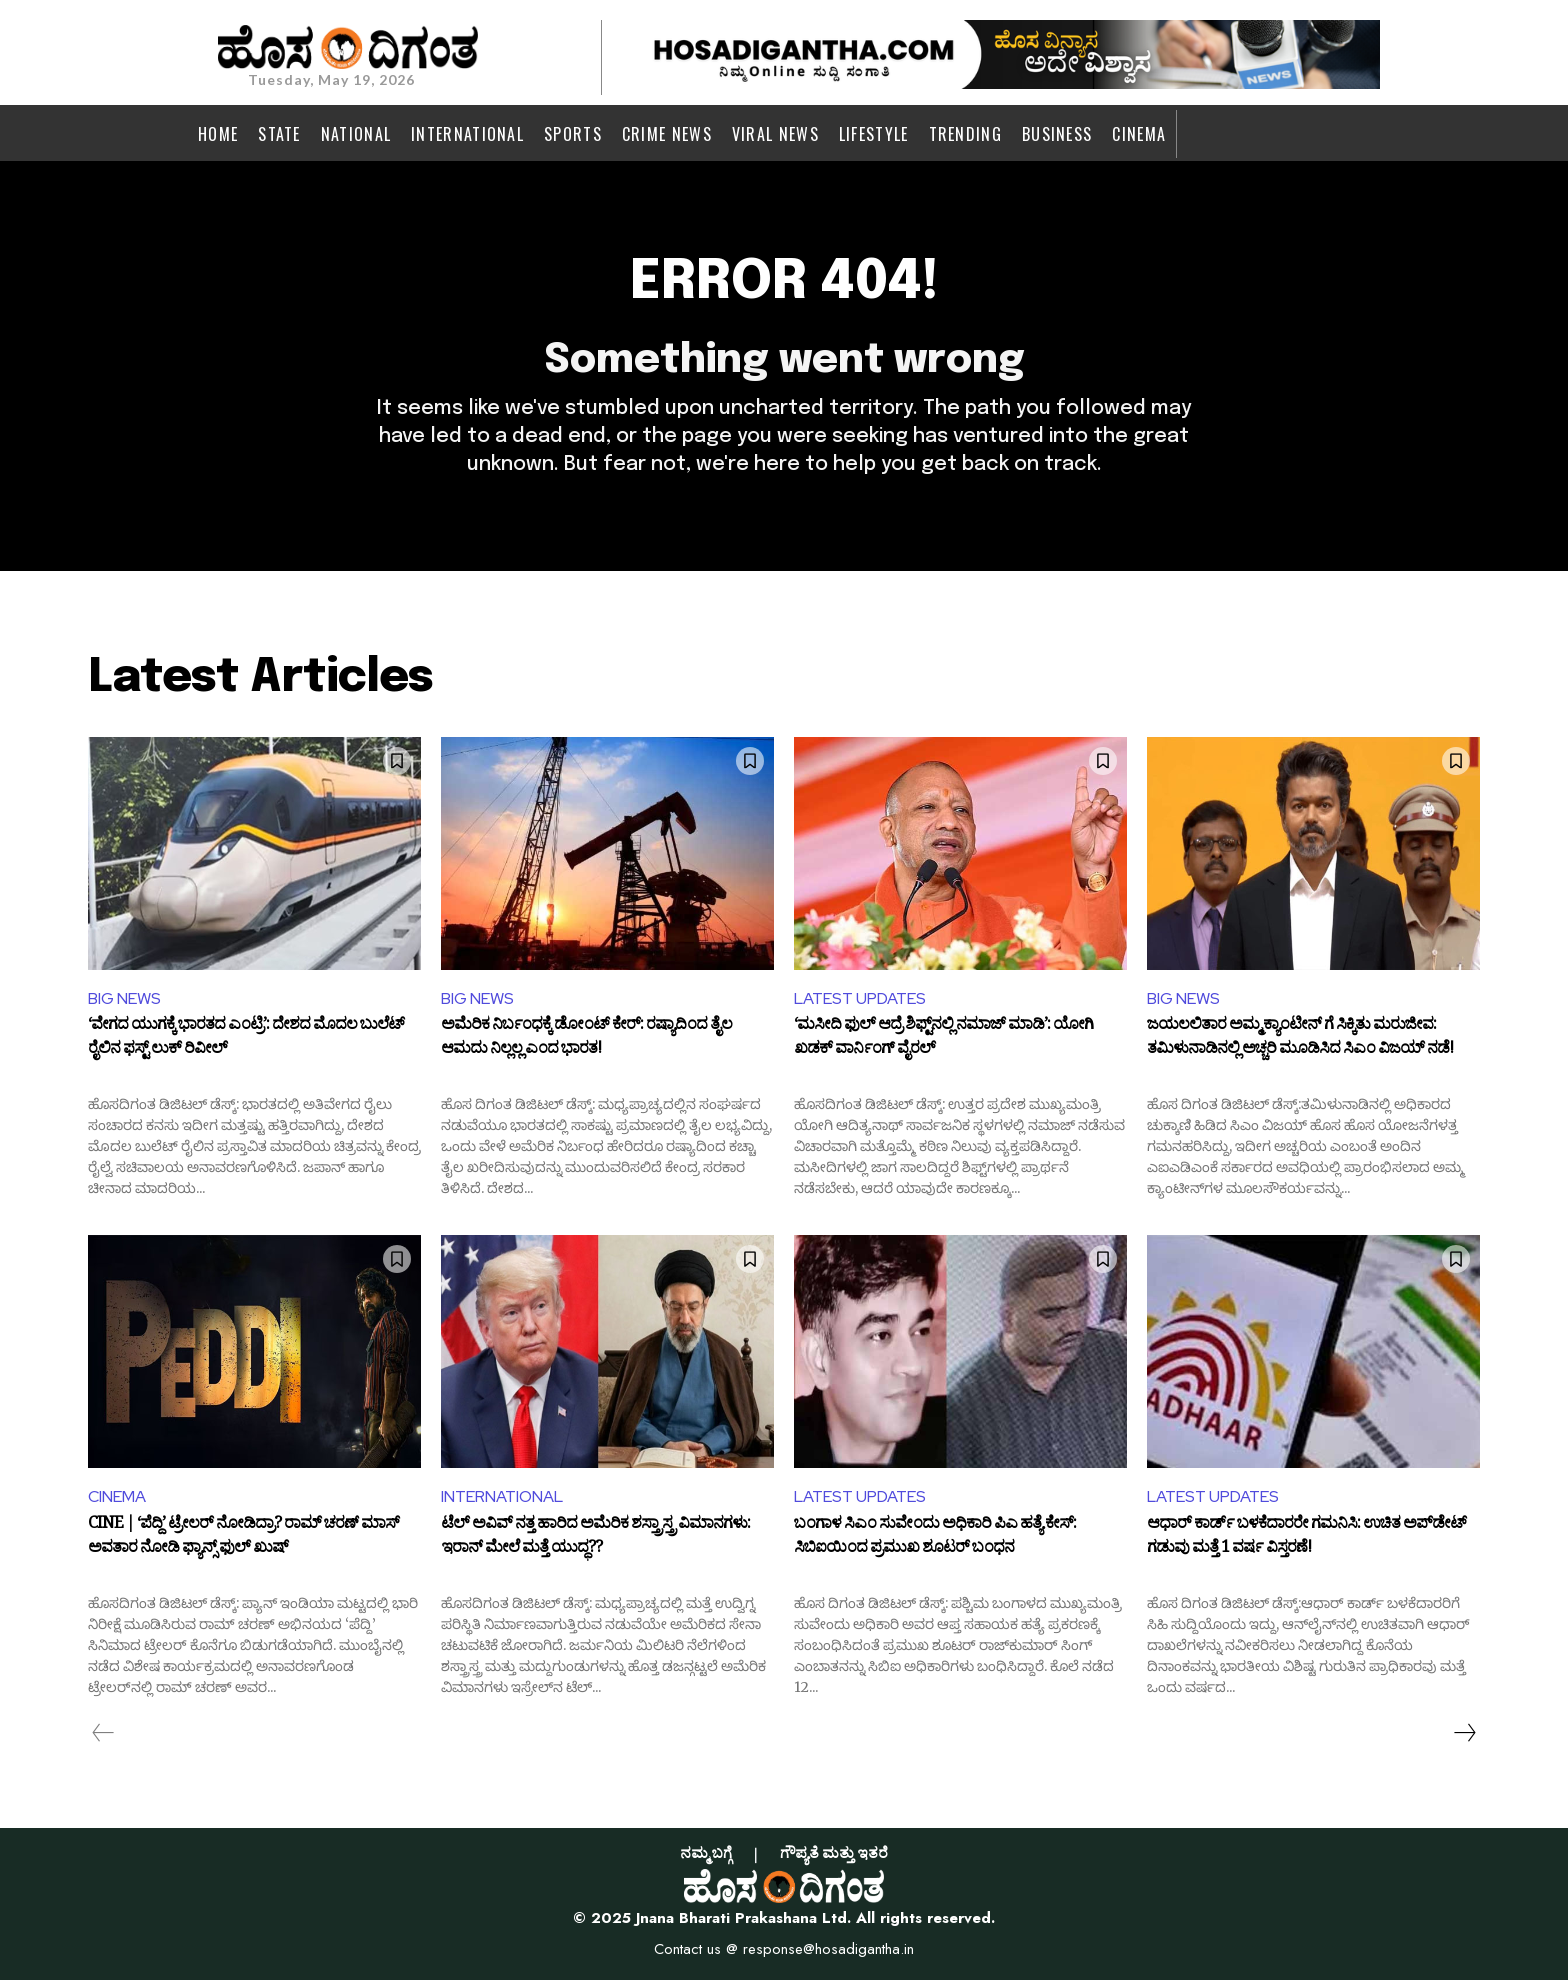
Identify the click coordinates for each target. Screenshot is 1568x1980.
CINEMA (117, 1496)
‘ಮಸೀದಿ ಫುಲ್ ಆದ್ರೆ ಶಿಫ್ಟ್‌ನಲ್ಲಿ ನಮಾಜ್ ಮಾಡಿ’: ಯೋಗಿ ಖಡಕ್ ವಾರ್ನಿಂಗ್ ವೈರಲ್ (943, 1039)
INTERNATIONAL (502, 1496)
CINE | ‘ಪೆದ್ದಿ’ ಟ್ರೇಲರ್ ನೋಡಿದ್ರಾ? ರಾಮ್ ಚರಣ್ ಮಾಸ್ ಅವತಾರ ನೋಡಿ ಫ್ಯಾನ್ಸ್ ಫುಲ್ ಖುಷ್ (243, 1538)
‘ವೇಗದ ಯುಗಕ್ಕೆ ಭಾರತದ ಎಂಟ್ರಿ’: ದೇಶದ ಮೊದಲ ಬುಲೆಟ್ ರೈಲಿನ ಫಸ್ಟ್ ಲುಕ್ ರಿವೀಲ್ (246, 1039)
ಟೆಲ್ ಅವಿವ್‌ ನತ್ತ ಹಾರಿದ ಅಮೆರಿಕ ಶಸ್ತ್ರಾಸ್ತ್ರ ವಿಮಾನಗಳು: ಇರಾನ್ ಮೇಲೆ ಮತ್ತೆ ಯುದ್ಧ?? (595, 1538)
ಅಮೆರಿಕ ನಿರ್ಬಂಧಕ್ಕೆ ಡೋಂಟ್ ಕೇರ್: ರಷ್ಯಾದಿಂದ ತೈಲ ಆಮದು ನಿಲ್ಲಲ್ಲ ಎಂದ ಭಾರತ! (586, 1039)
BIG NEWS (124, 998)
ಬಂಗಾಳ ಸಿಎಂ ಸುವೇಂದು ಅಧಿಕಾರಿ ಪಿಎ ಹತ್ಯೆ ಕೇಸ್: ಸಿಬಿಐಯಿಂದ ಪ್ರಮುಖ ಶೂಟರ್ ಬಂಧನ (935, 1538)
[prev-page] (103, 1733)
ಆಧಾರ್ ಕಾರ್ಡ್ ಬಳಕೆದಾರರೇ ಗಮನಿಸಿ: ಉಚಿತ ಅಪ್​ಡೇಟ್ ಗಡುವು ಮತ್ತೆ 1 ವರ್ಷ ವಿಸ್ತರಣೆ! (1306, 1538)
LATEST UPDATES (860, 998)
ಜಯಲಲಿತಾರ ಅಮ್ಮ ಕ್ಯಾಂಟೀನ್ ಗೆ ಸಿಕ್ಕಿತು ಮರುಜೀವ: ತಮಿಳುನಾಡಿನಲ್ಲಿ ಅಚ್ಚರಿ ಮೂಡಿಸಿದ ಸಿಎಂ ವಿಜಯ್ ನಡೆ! (1300, 1039)
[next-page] (1464, 1733)
